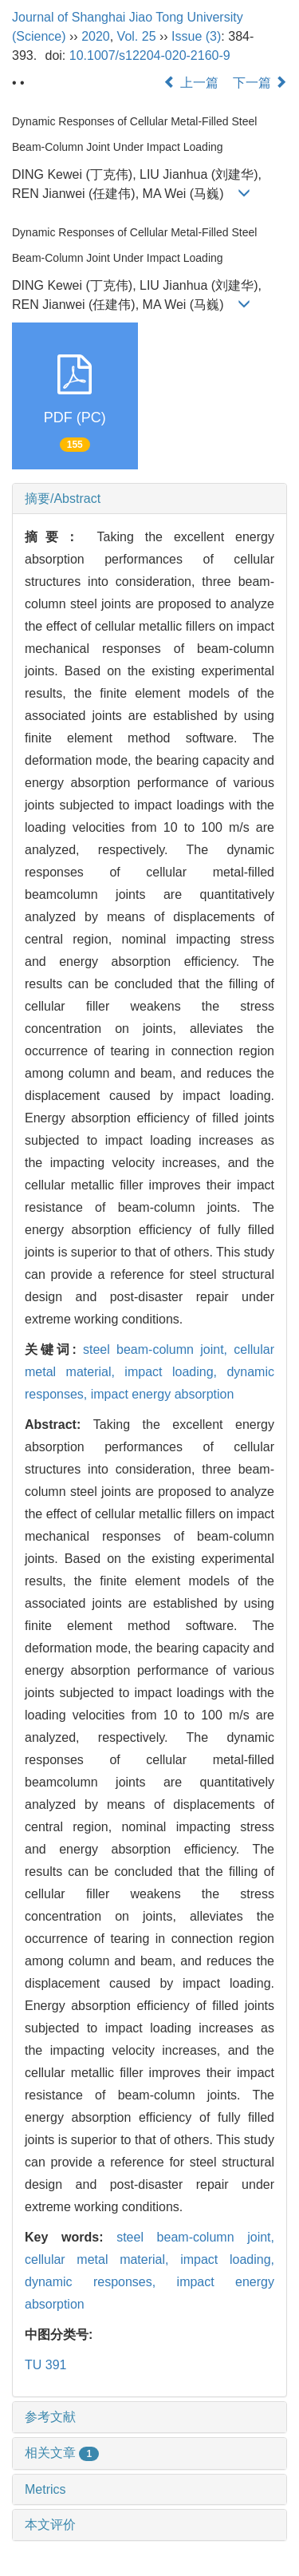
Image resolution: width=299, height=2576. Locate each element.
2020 (95, 36)
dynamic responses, (101, 2282)
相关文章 (62, 2452)
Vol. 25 (136, 36)
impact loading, (175, 1372)
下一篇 (260, 82)
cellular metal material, (102, 2259)
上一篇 (190, 82)
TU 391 (45, 2365)
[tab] (149, 499)
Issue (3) (196, 36)
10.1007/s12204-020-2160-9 (149, 55)
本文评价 (50, 2524)
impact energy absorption (162, 1394)
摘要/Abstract (62, 498)
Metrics (45, 2489)
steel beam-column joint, (158, 1349)
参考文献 (50, 2417)
